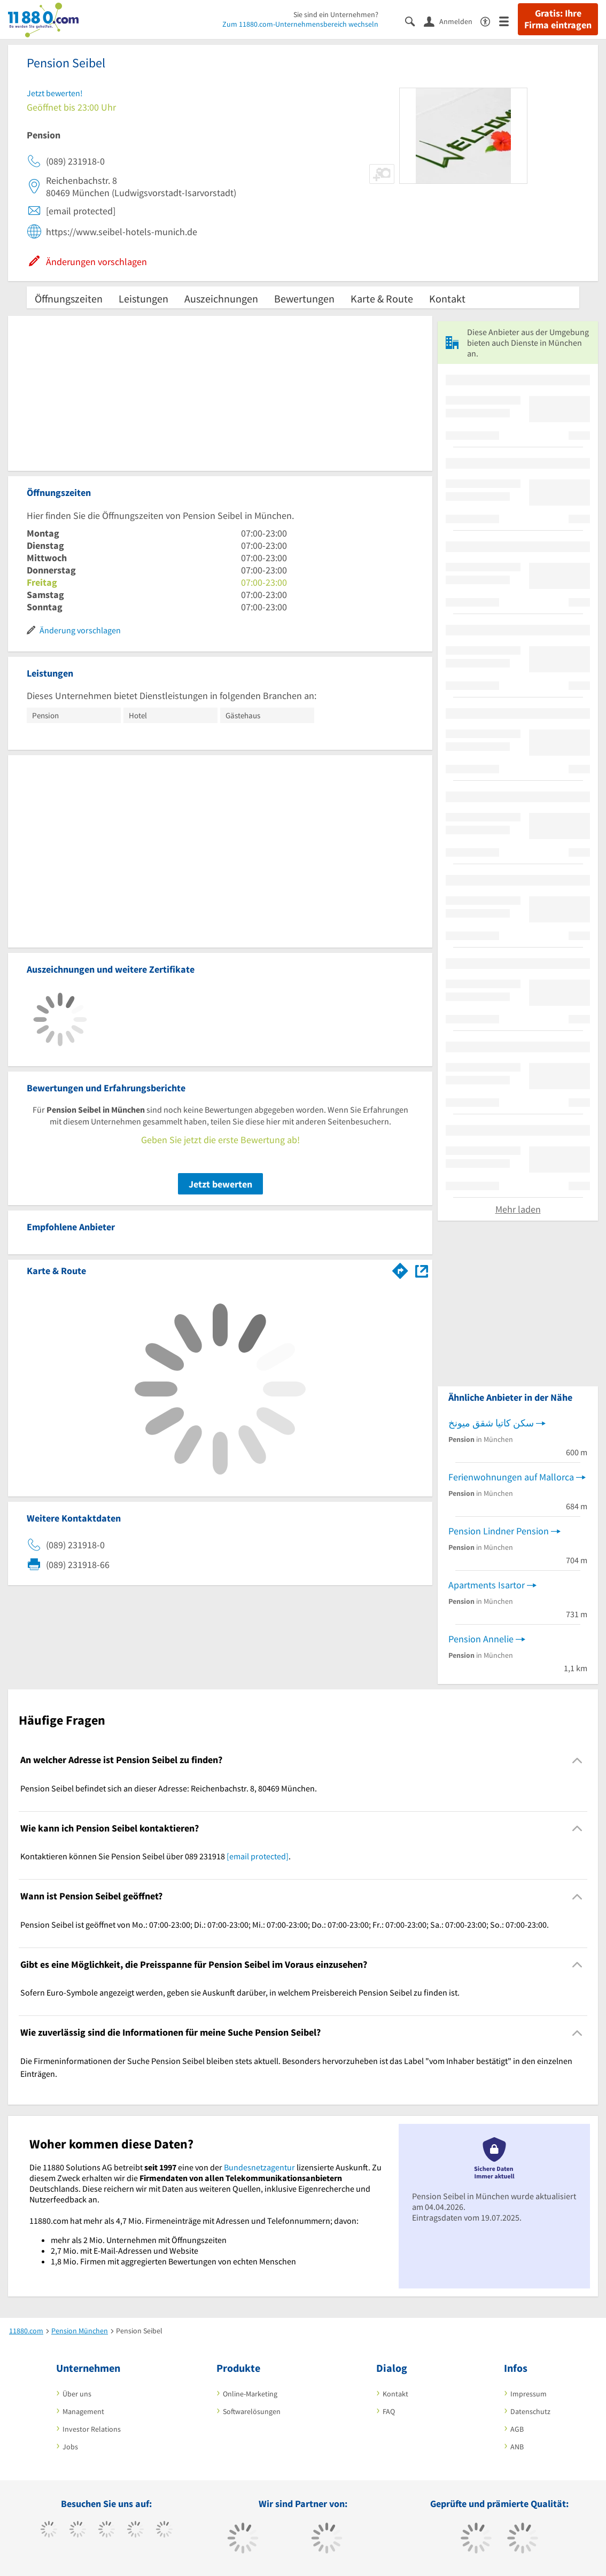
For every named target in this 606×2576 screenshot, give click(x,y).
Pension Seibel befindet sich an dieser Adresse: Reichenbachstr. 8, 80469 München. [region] (168, 1788)
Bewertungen (304, 298)
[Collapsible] (577, 1760)
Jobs (70, 2446)
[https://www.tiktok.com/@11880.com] (77, 2530)
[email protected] (258, 1856)
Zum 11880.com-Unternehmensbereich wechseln (300, 24)
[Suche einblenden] (414, 20)
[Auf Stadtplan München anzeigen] (421, 1270)
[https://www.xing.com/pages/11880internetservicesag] (135, 2530)
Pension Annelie (481, 1639)
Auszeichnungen (221, 298)
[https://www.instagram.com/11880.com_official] (106, 2530)
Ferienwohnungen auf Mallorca (511, 1477)
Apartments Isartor (486, 1585)
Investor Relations (92, 2429)
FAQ (389, 2411)
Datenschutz (530, 2411)
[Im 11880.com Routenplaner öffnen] (400, 1269)
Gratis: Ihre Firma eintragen (558, 19)
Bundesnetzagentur (259, 2167)
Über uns (77, 2394)
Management (83, 2411)
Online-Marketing (250, 2394)
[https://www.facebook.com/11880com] (48, 2530)
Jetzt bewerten (220, 1184)
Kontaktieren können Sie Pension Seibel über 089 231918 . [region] (155, 1856)
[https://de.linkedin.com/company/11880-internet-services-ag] (164, 2530)
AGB (517, 2429)
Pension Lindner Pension (498, 1531)
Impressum (528, 2394)
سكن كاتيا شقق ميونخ (491, 1423)
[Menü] (508, 20)
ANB (517, 2446)
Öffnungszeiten (69, 298)
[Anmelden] (452, 20)
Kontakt (447, 298)
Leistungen (143, 298)
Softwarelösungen (252, 2411)
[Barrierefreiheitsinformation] (489, 20)
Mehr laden (518, 1209)
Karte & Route (382, 298)
